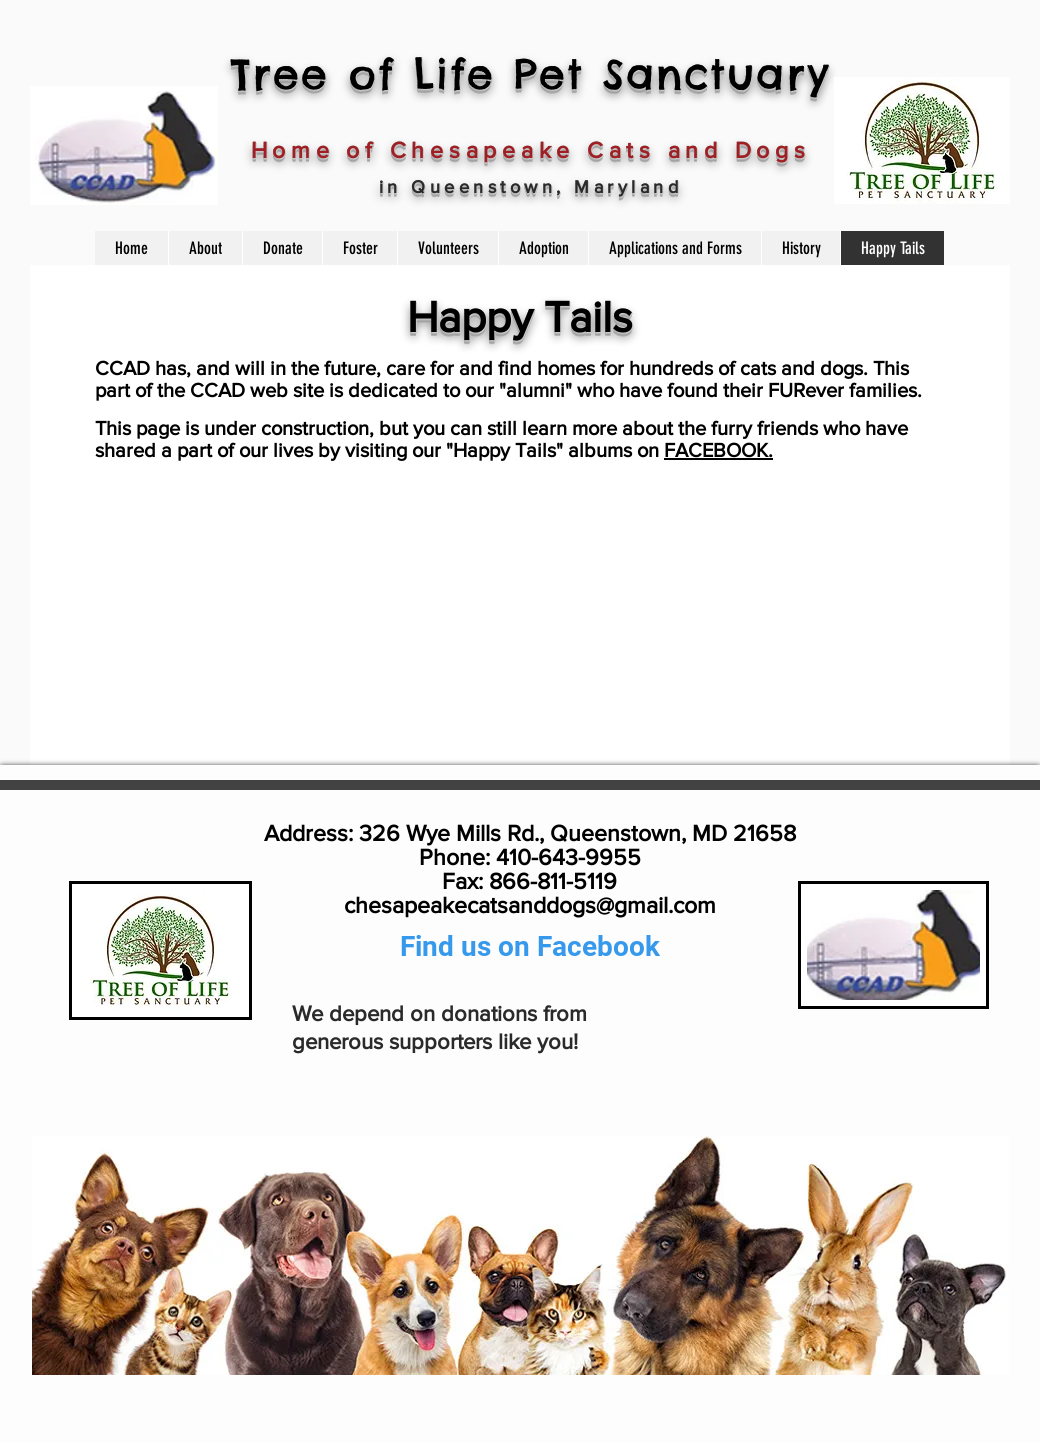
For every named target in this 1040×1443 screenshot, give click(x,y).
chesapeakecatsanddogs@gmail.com (530, 905)
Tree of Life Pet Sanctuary (530, 74)
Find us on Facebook (530, 946)
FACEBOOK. (718, 450)
